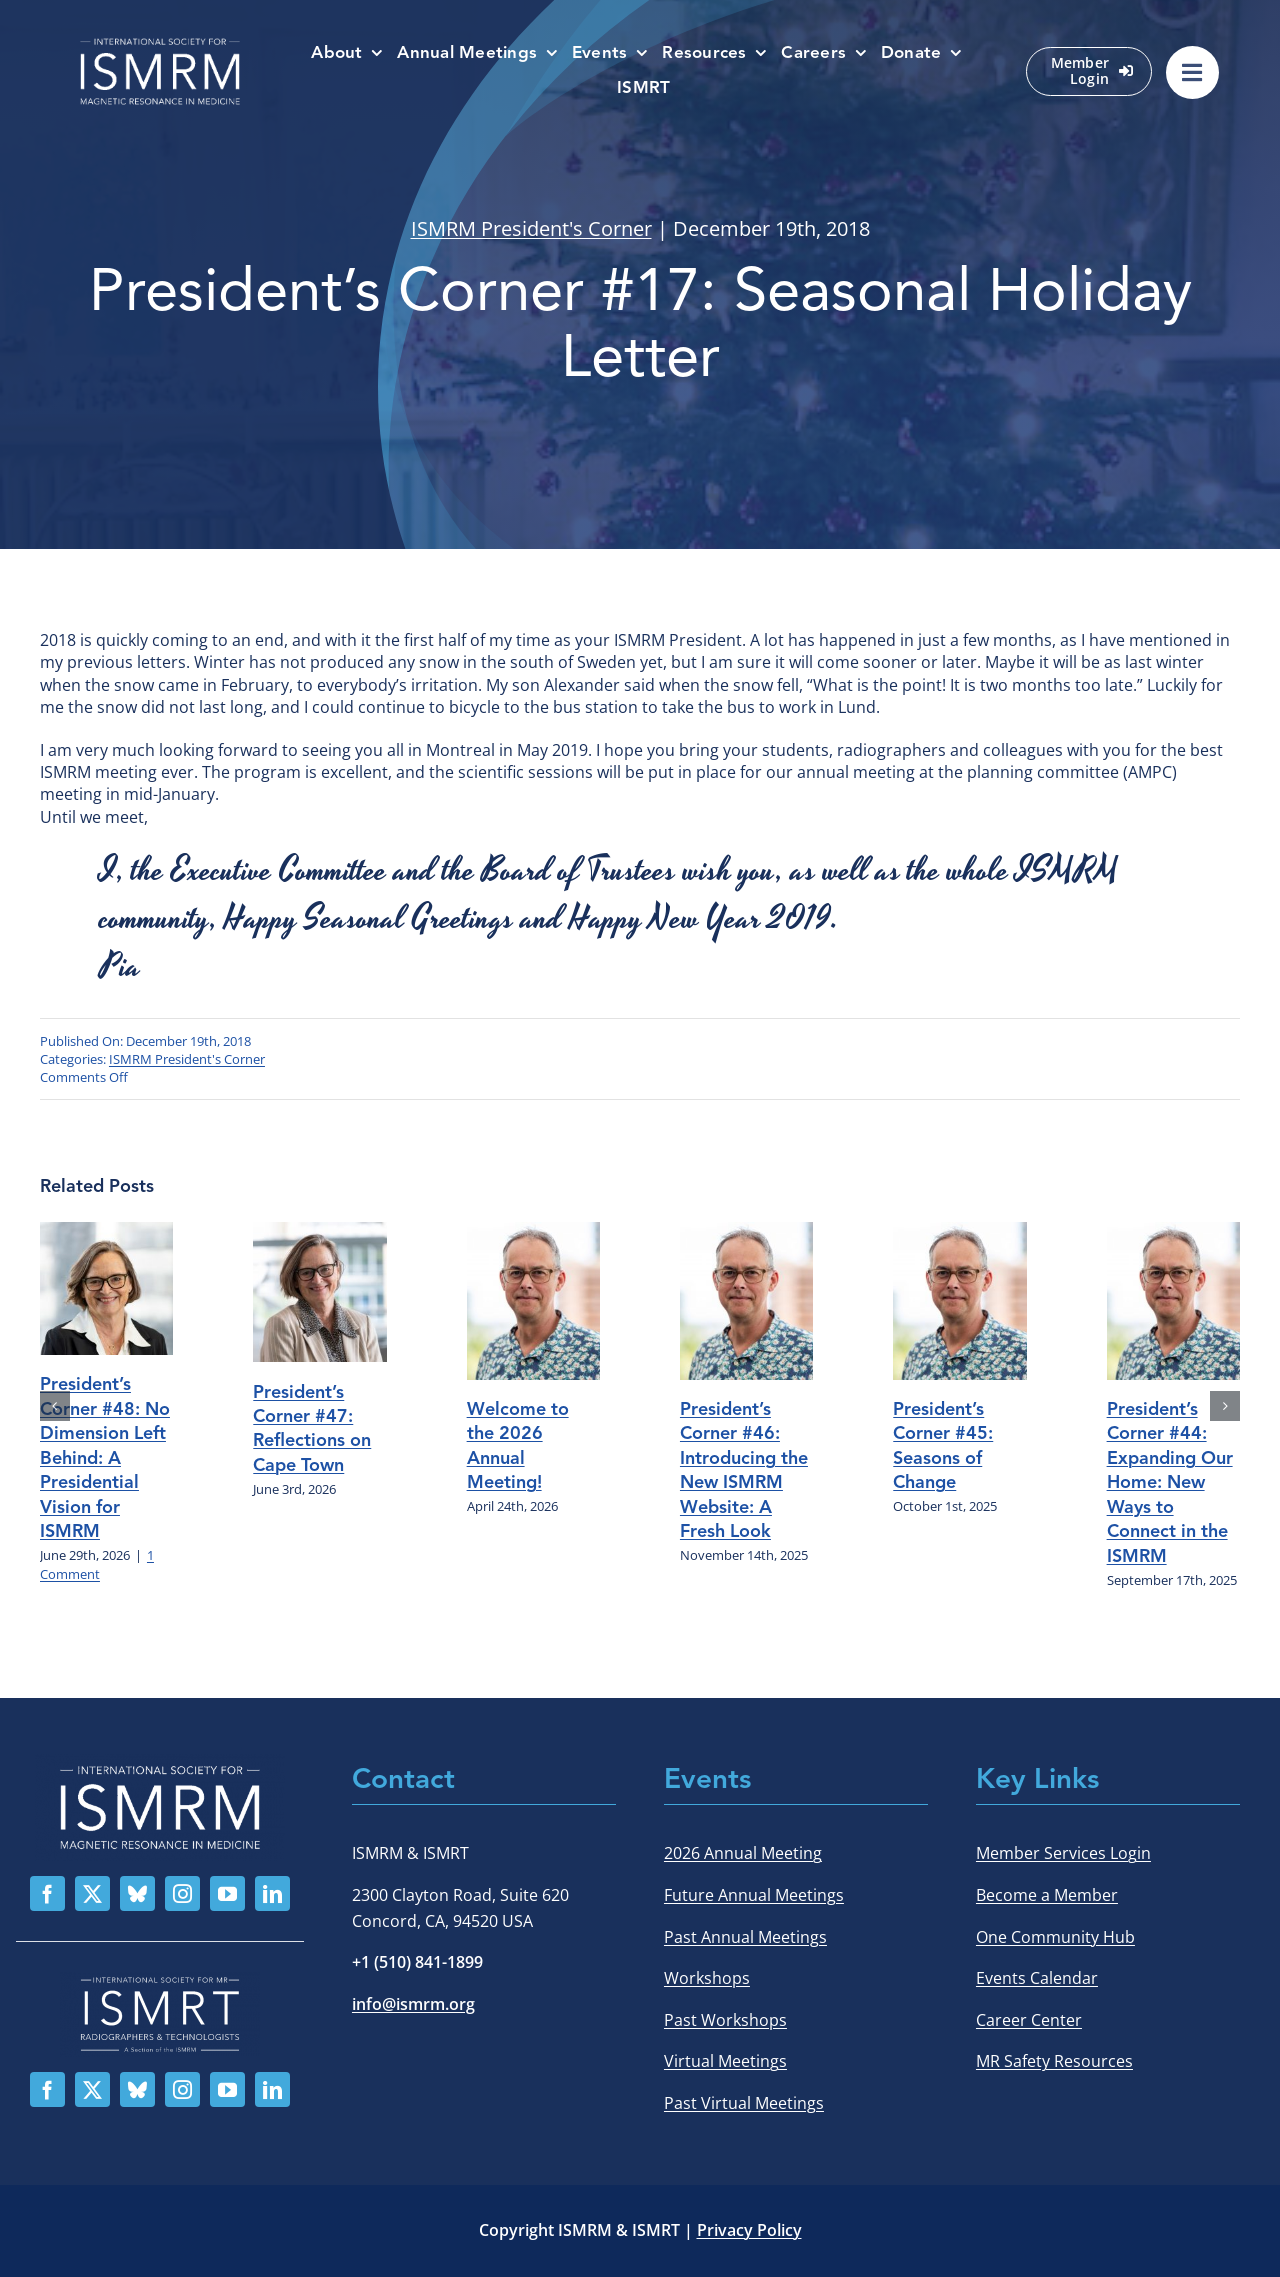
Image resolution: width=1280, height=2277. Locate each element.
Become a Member (1047, 1895)
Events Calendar (1037, 1978)
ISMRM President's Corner (531, 228)
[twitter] (92, 1893)
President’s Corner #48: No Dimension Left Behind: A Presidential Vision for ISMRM (105, 1457)
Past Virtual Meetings (744, 2103)
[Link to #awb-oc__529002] (1192, 72)
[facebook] (47, 1893)
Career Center (1029, 2020)
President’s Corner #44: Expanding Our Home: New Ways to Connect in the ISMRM (1170, 1482)
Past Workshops (725, 2020)
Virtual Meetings (725, 2061)
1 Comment (97, 1565)
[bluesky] (137, 1893)
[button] (55, 1406)
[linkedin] (272, 1893)
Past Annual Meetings (745, 1937)
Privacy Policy (749, 2230)
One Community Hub (1055, 1937)
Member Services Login (1063, 1853)
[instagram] (182, 1893)
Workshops (707, 1978)
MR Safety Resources (1054, 2061)
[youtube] (227, 1893)
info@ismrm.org (413, 2004)
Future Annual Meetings (754, 1895)
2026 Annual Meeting (743, 1853)
